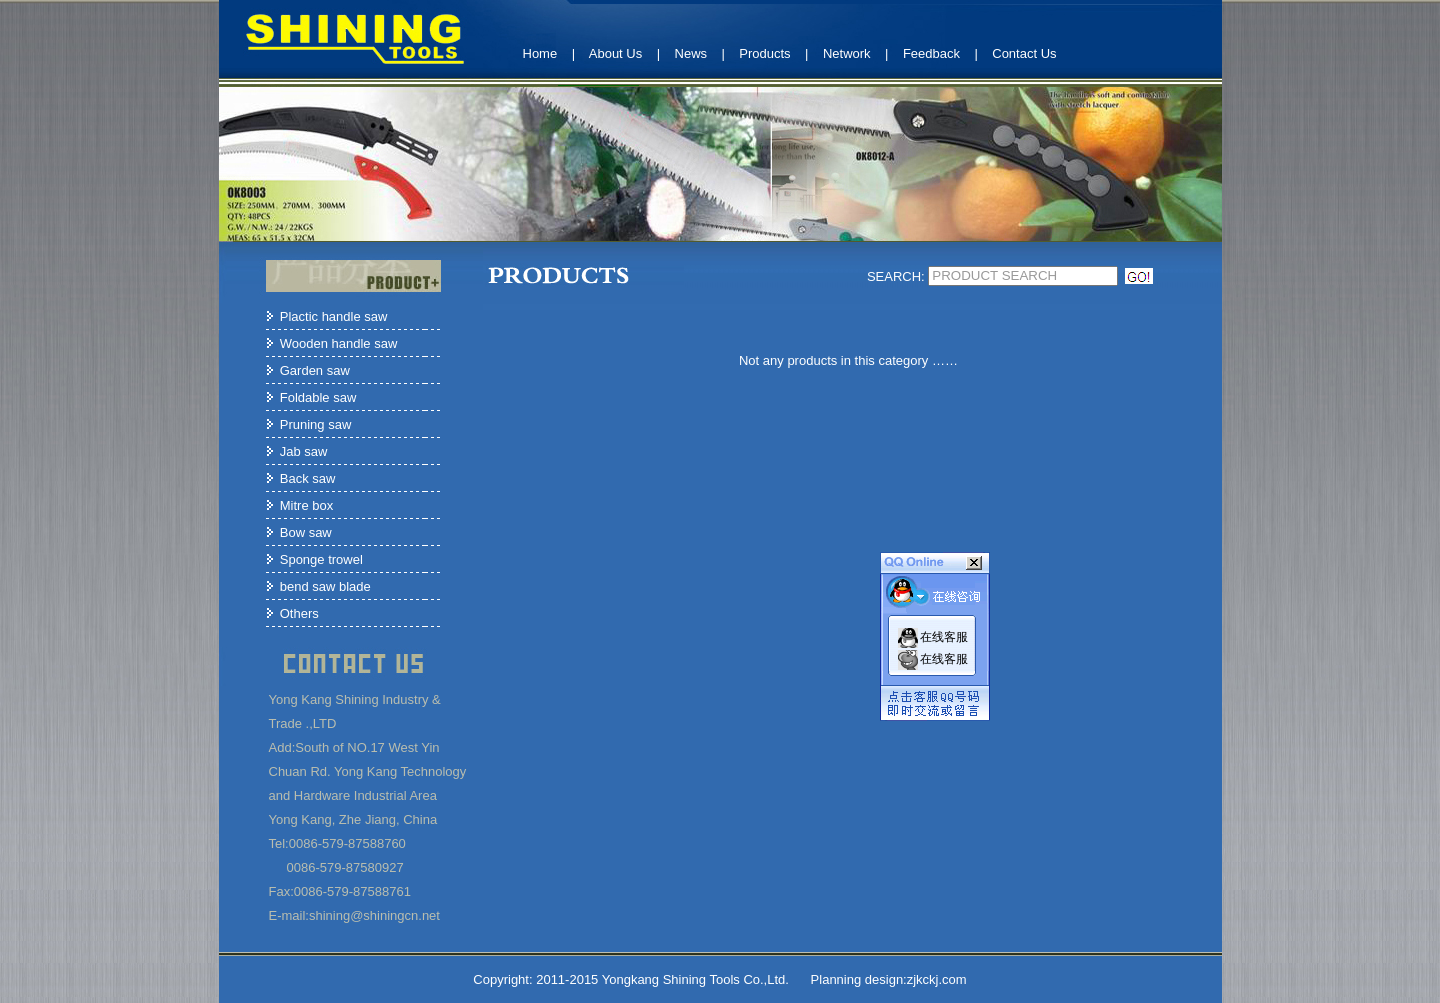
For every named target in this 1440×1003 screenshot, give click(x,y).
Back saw (308, 478)
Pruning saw (316, 424)
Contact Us (1024, 53)
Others (299, 613)
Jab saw (304, 451)
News (691, 53)
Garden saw (315, 370)
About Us (615, 53)
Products (764, 53)
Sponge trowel (321, 559)
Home (540, 53)
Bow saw (306, 532)
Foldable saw (318, 397)
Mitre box (306, 505)
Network (847, 53)
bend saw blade (325, 586)
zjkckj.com (937, 979)
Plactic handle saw (334, 316)
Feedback (931, 53)
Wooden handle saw (339, 343)
